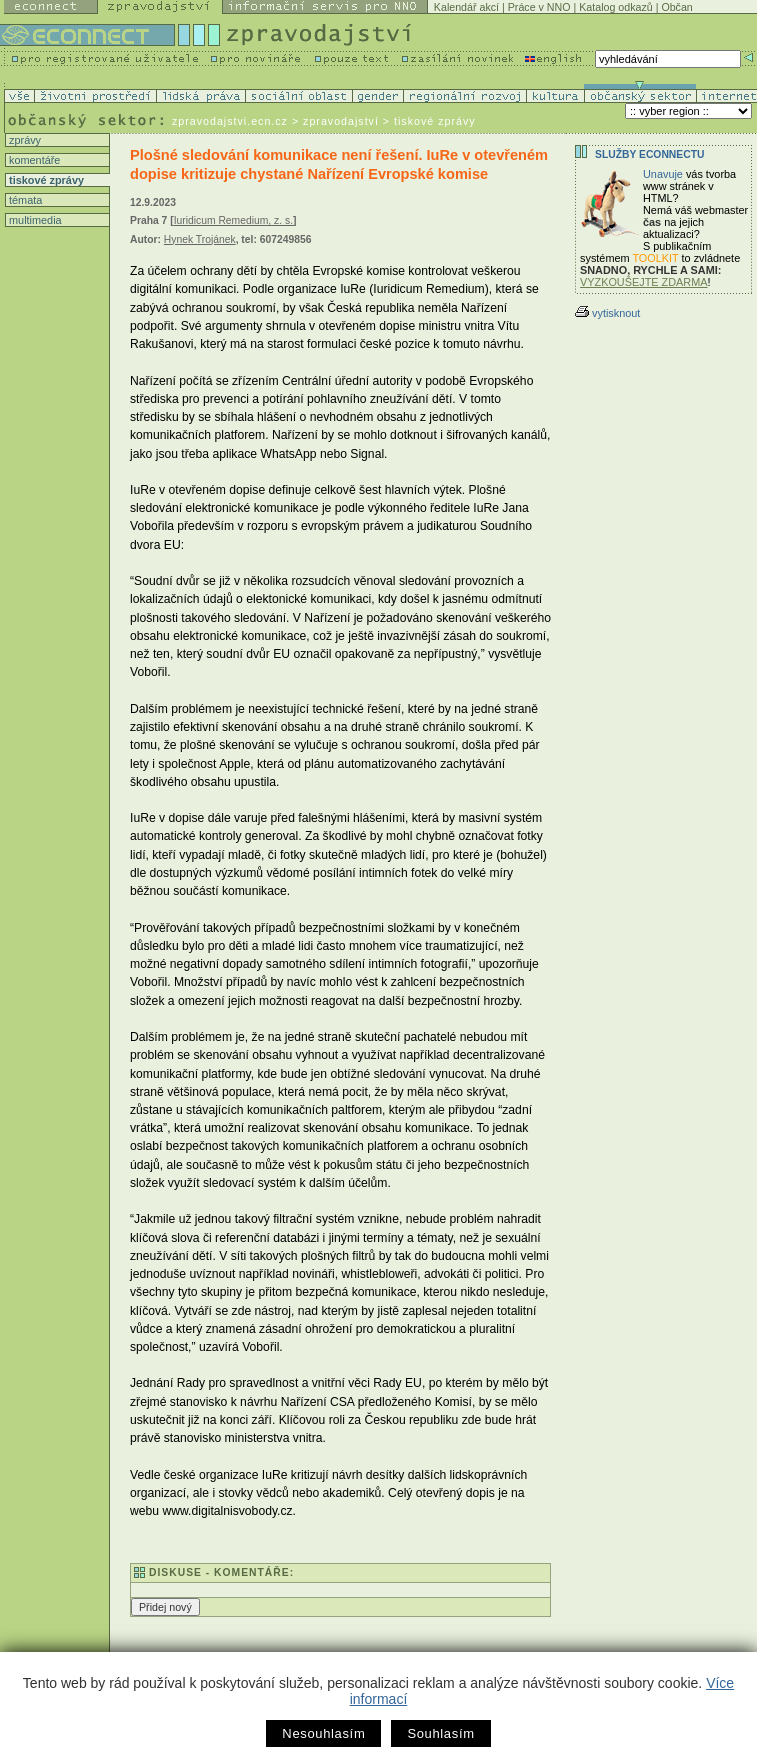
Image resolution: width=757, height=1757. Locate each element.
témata (24, 200)
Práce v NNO (539, 7)
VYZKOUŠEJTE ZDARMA (644, 282)
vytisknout (607, 313)
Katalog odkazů (615, 7)
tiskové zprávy (45, 180)
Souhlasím (440, 1733)
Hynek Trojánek (200, 239)
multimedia (34, 220)
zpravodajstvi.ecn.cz (230, 121)
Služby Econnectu (649, 154)
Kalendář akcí (466, 7)
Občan (676, 7)
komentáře (33, 160)
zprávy (23, 140)
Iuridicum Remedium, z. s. (233, 220)
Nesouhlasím (323, 1733)
